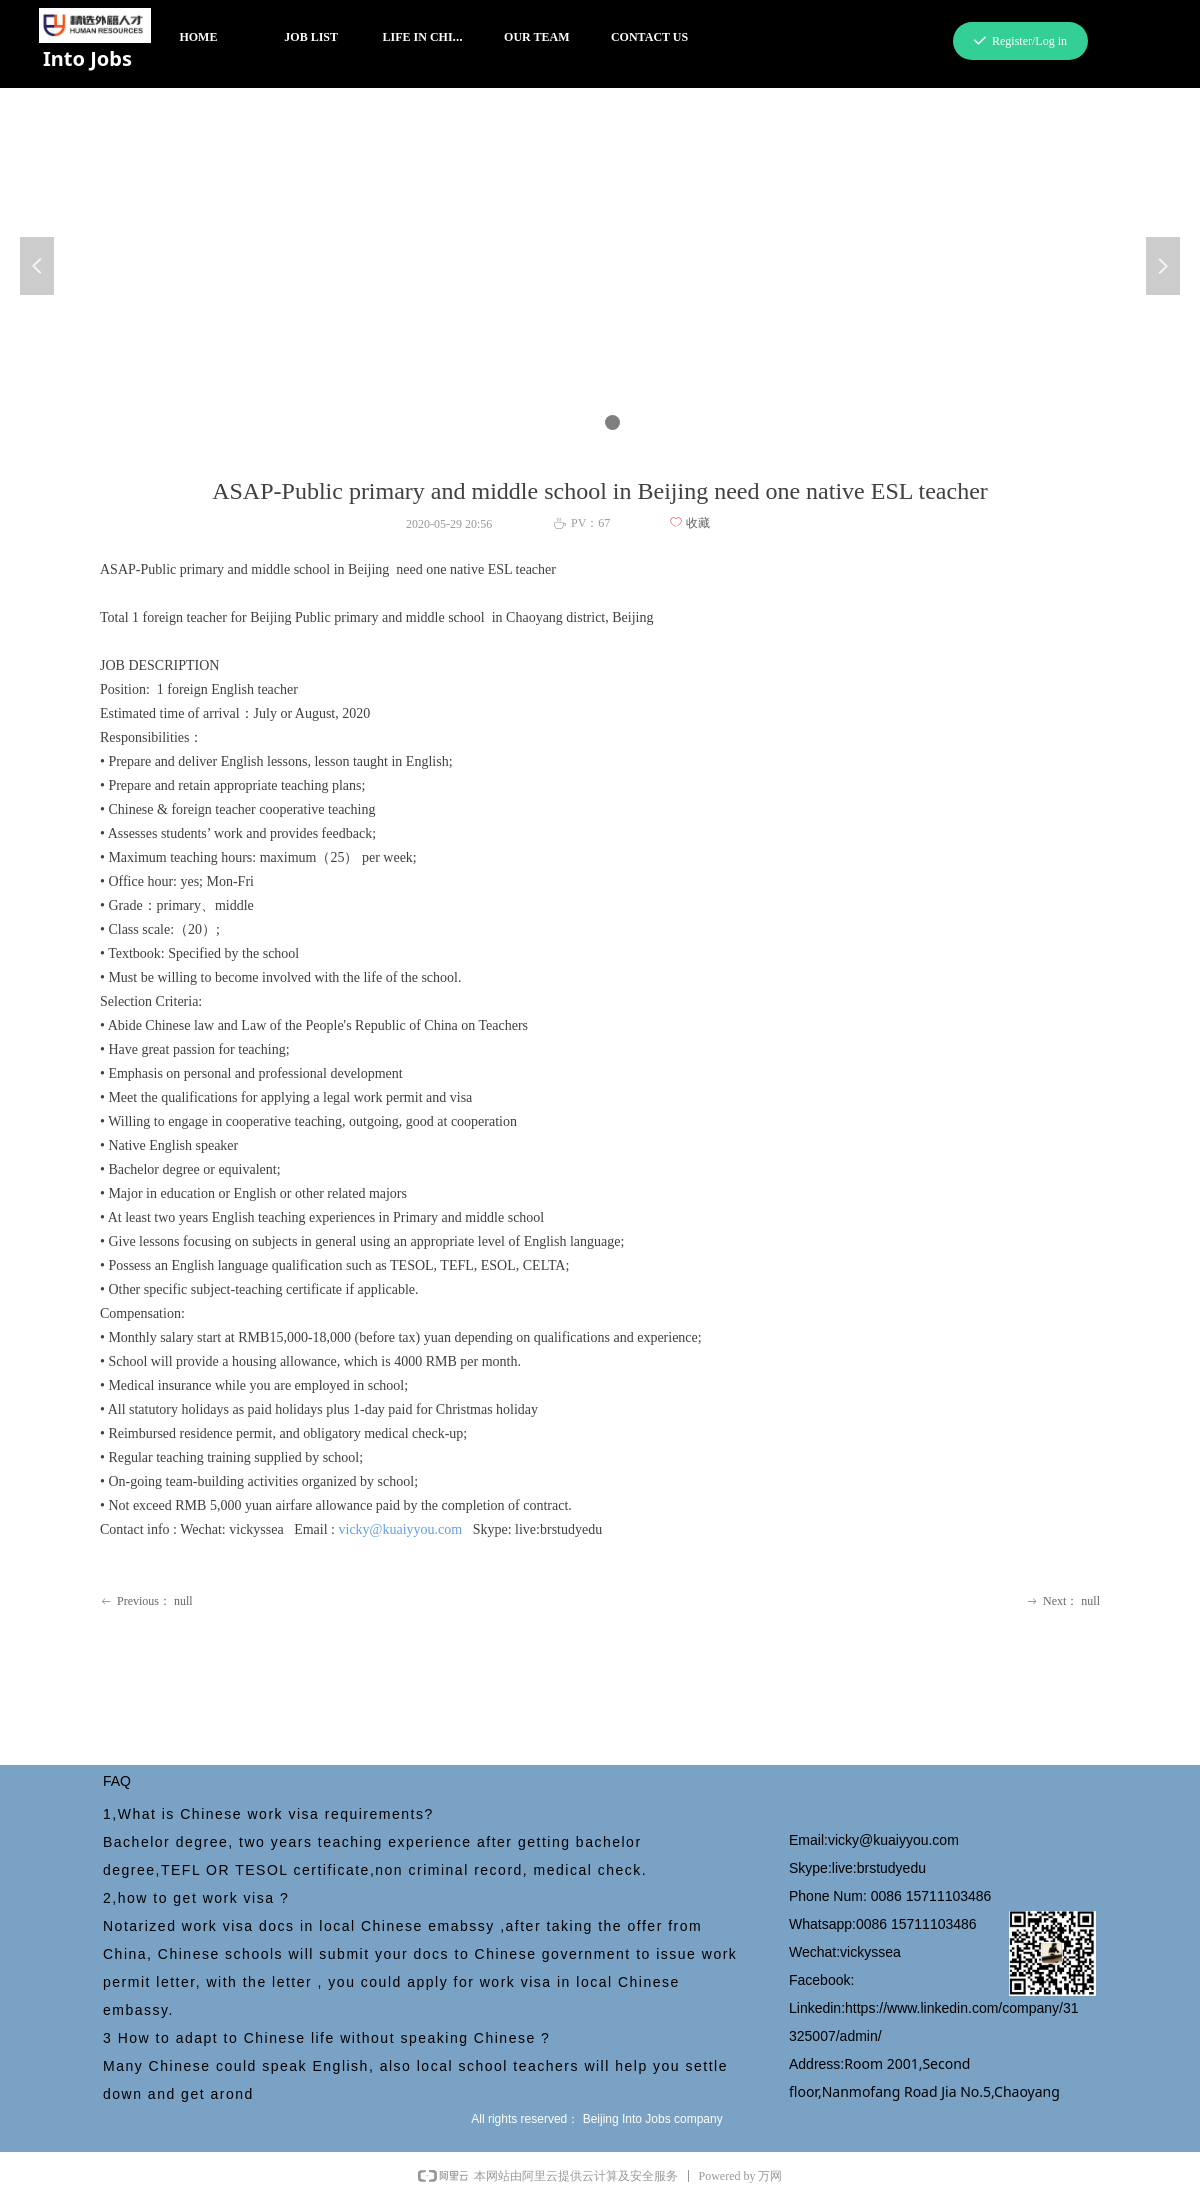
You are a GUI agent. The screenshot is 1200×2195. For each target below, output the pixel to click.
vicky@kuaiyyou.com (401, 1529)
